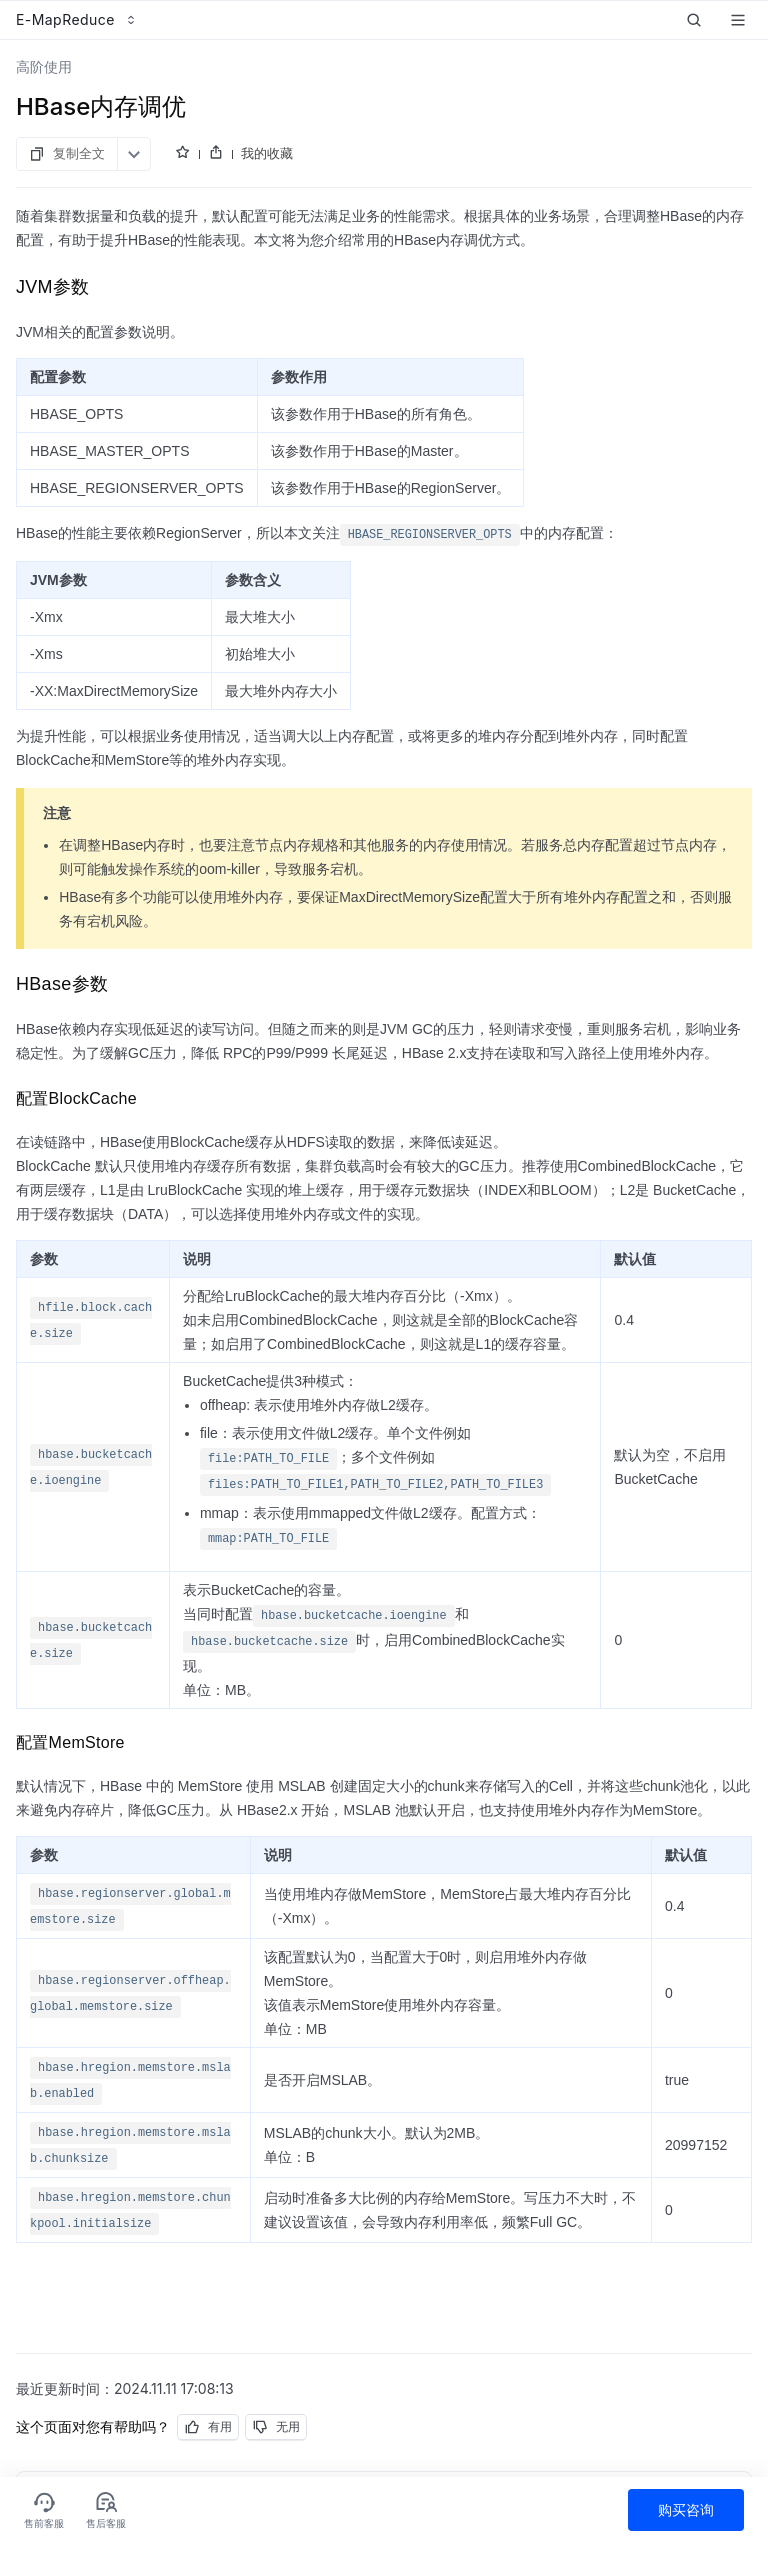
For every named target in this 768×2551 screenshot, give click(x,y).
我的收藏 (267, 153)
